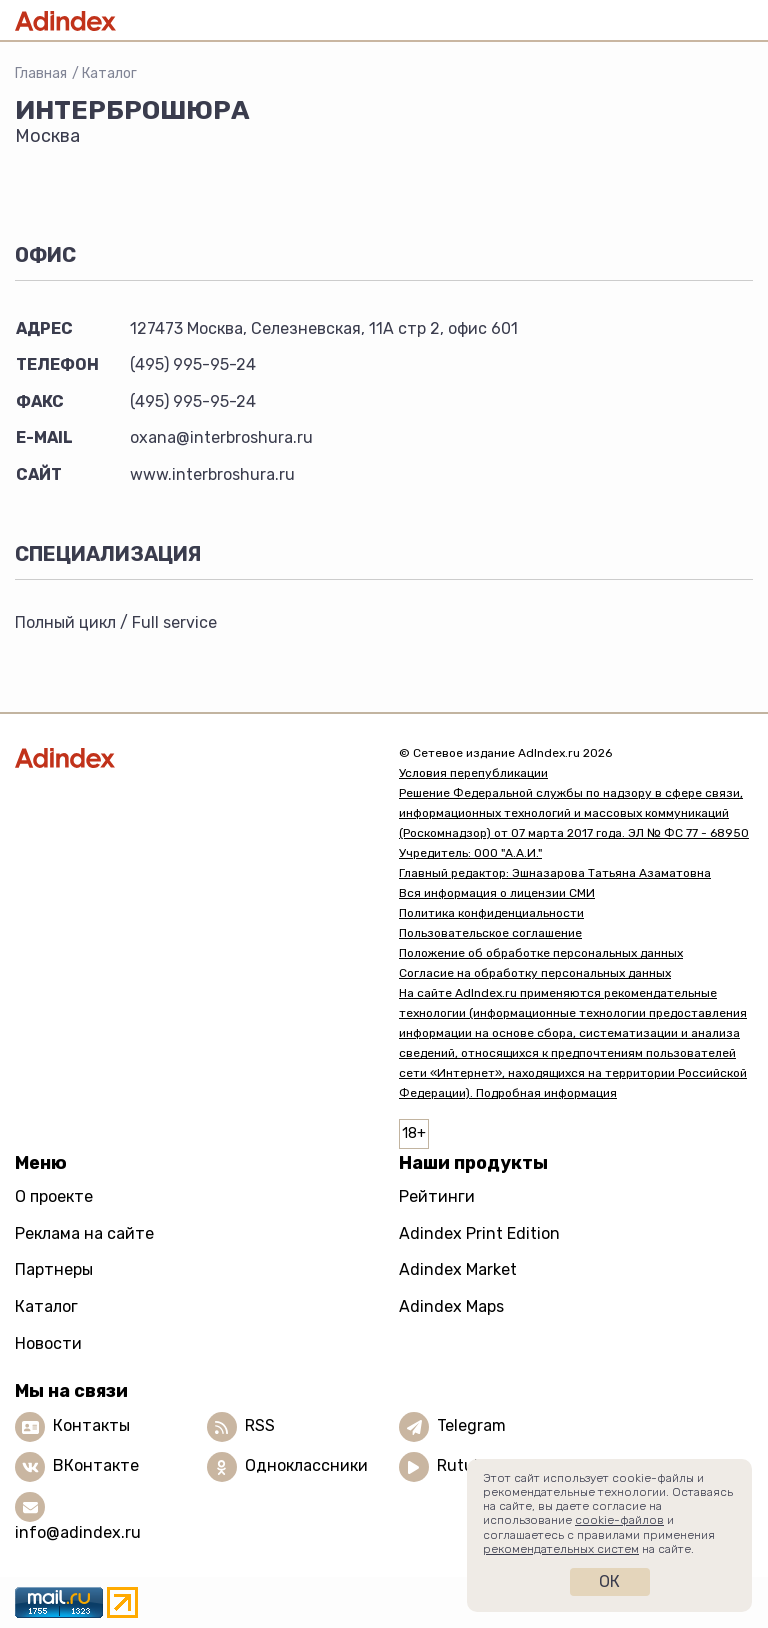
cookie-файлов (619, 1520)
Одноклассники (306, 1465)
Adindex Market (458, 1269)
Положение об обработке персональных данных (541, 953)
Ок (609, 1581)
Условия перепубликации (473, 773)
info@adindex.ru (78, 1532)
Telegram (471, 1425)
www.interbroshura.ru (212, 474)
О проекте (54, 1196)
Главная (41, 73)
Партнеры (54, 1269)
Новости (48, 1343)
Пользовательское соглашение (490, 933)
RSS (260, 1425)
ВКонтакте (96, 1465)
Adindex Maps (451, 1306)
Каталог (109, 73)
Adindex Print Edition (479, 1233)
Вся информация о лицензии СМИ (497, 893)
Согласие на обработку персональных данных (535, 973)
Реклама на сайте (84, 1233)
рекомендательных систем (561, 1549)
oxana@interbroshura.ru (221, 437)
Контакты (91, 1425)
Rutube (464, 1465)
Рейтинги (437, 1196)
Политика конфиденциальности (491, 913)
